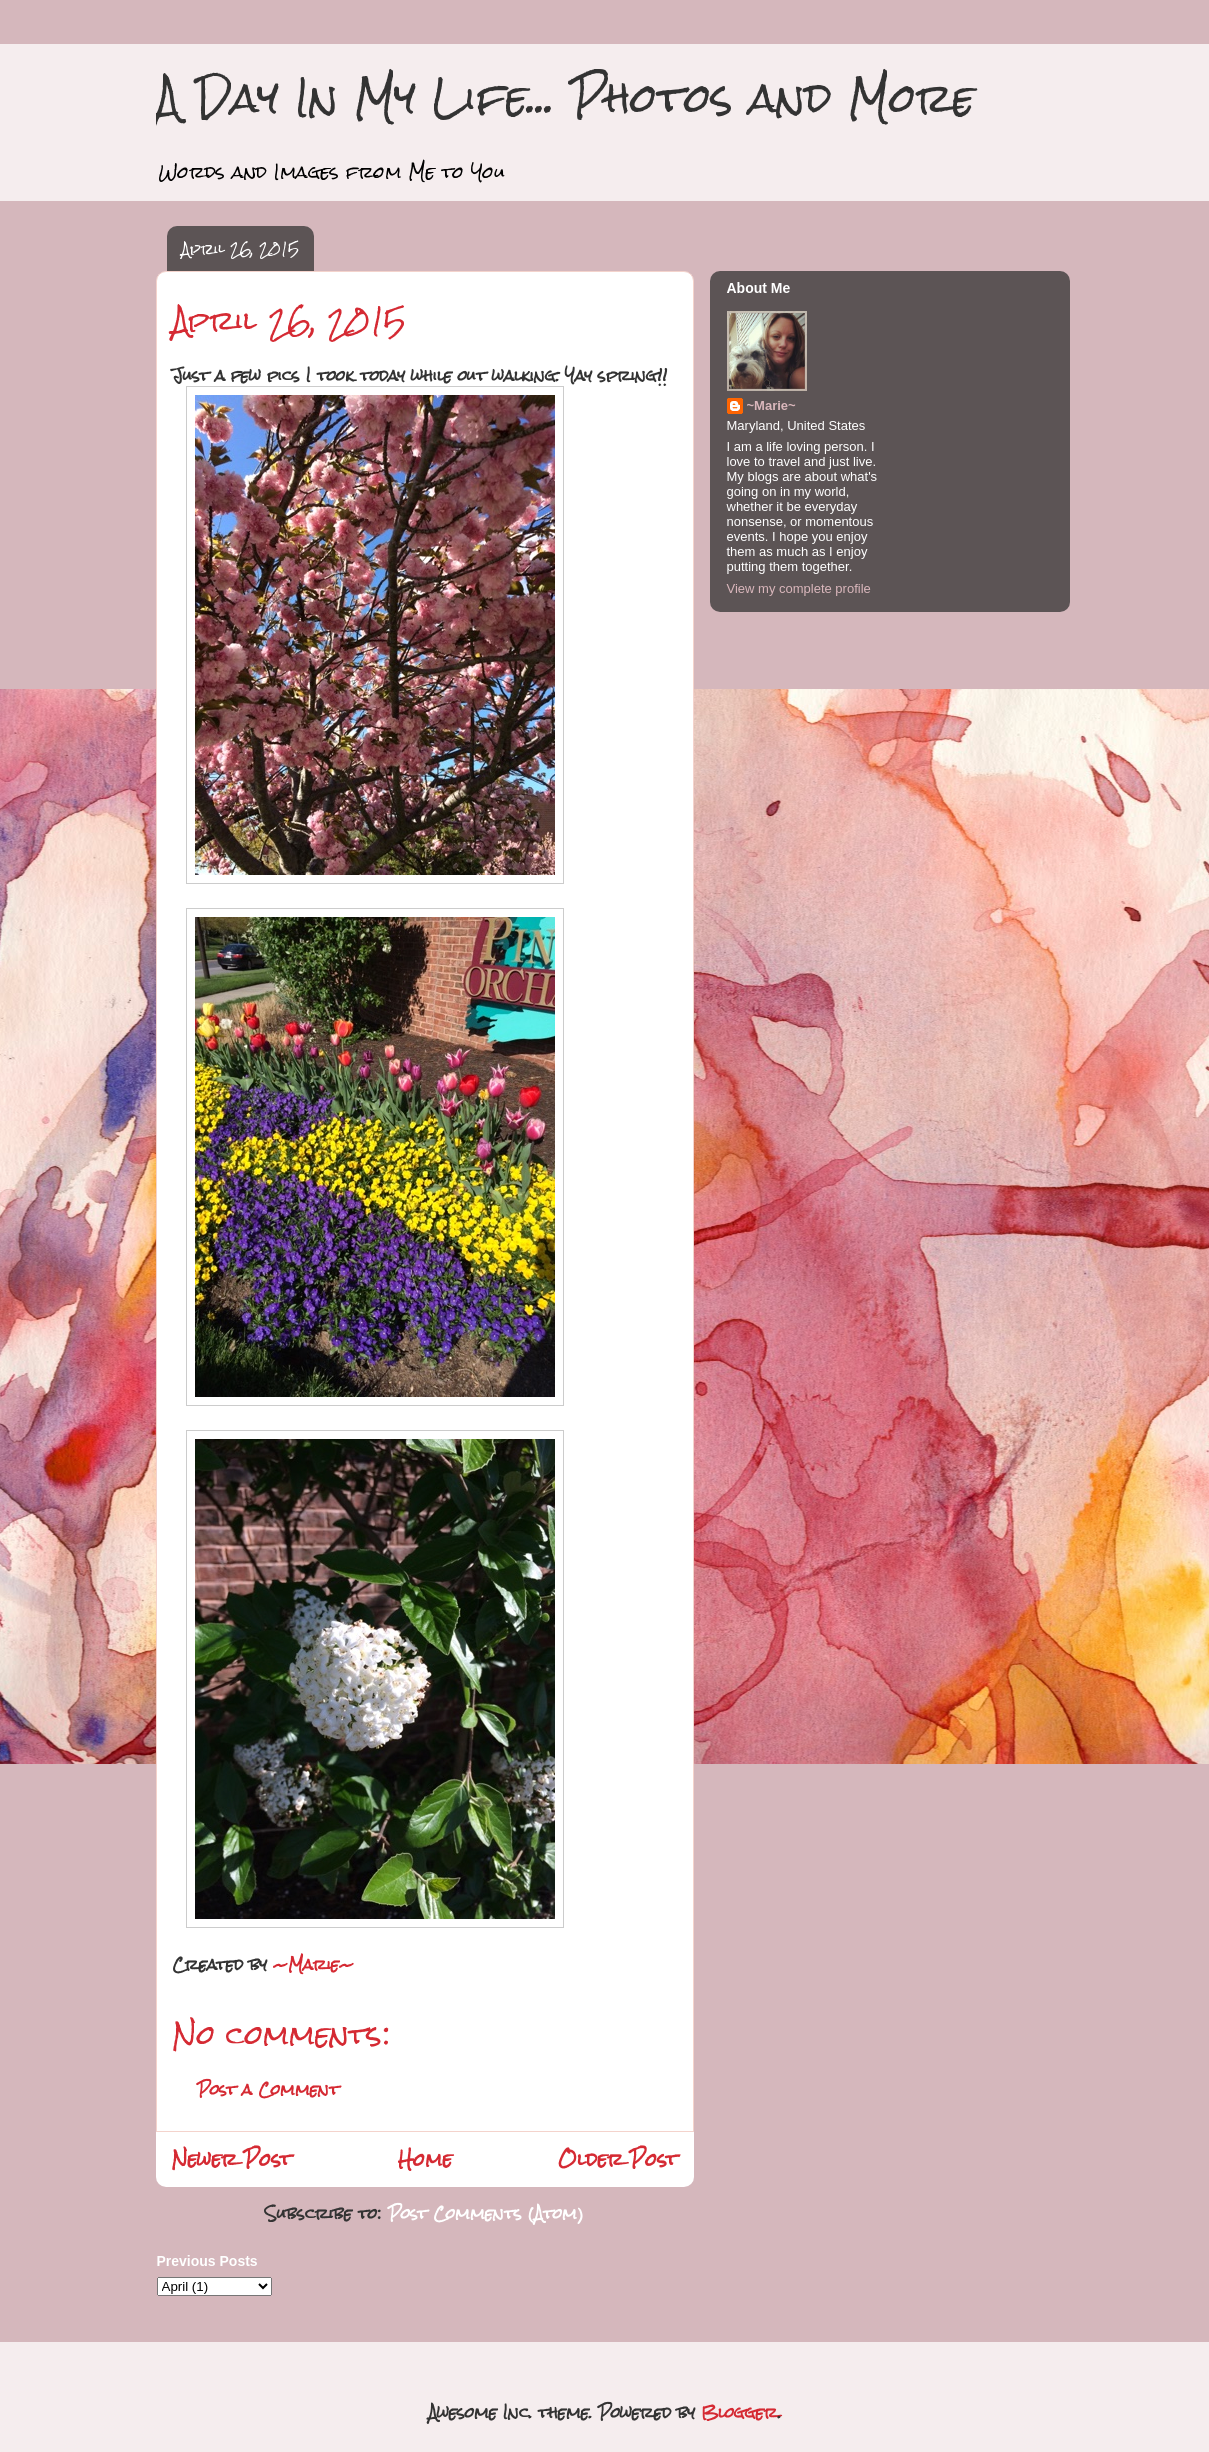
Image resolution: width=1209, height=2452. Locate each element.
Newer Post (232, 2159)
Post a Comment (268, 2089)
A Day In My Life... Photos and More (565, 97)
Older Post (618, 2159)
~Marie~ (771, 405)
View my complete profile (799, 588)
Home (425, 2159)
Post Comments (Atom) (486, 2213)
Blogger (739, 2412)
